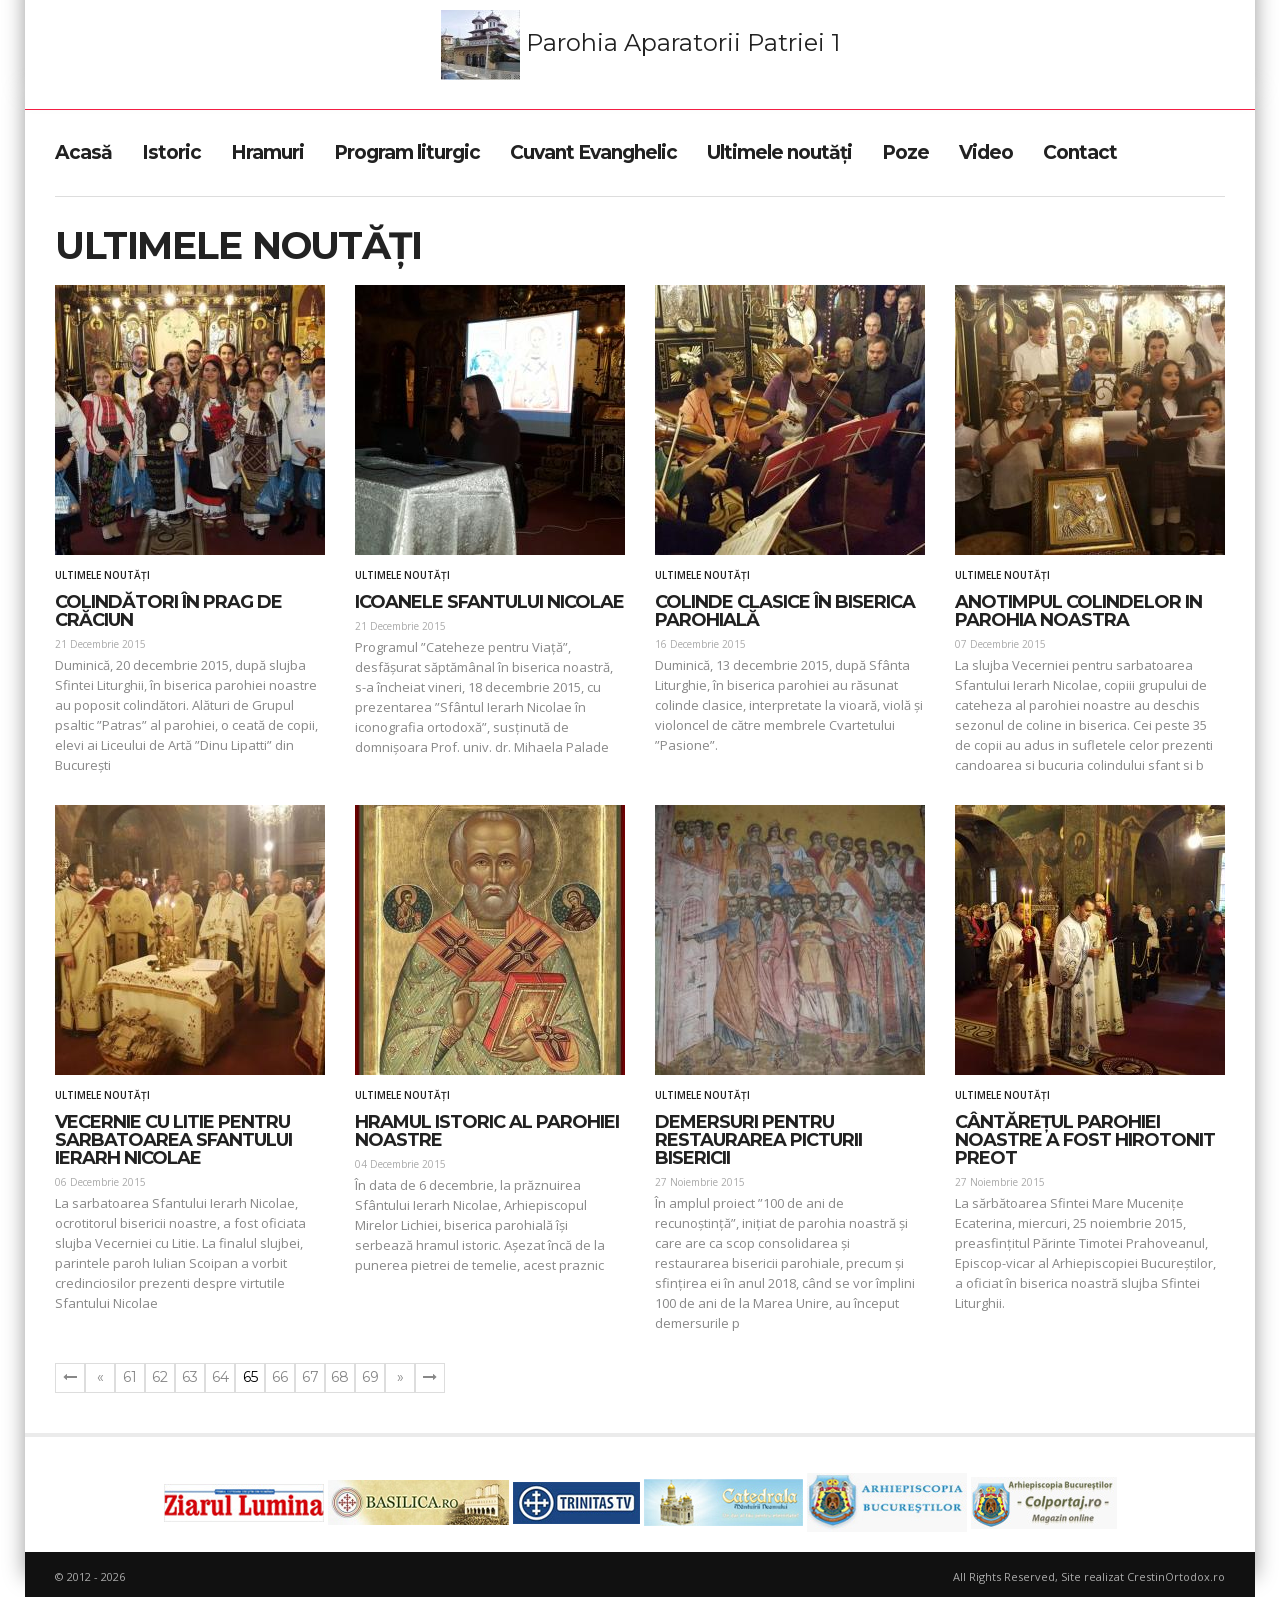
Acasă (83, 152)
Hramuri (267, 152)
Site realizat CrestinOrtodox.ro (1143, 1576)
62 (160, 1377)
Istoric (171, 152)
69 (370, 1377)
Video (986, 152)
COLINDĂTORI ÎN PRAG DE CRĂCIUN (168, 611)
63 (190, 1377)
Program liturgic (407, 152)
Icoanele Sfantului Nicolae (489, 602)
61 (130, 1377)
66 (280, 1377)
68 (340, 1377)
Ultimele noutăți (779, 152)
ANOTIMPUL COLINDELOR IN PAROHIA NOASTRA (1078, 611)
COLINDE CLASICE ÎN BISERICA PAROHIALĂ (785, 611)
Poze (905, 152)
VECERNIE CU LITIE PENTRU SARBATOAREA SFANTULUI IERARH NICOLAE (173, 1140)
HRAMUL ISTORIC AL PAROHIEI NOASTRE (487, 1131)
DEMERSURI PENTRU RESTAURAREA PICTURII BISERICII (758, 1140)
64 (220, 1377)
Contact (1080, 152)
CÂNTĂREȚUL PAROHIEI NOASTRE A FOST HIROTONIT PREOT (1085, 1140)
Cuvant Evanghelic (593, 152)
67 (310, 1377)
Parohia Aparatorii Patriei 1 (640, 45)
